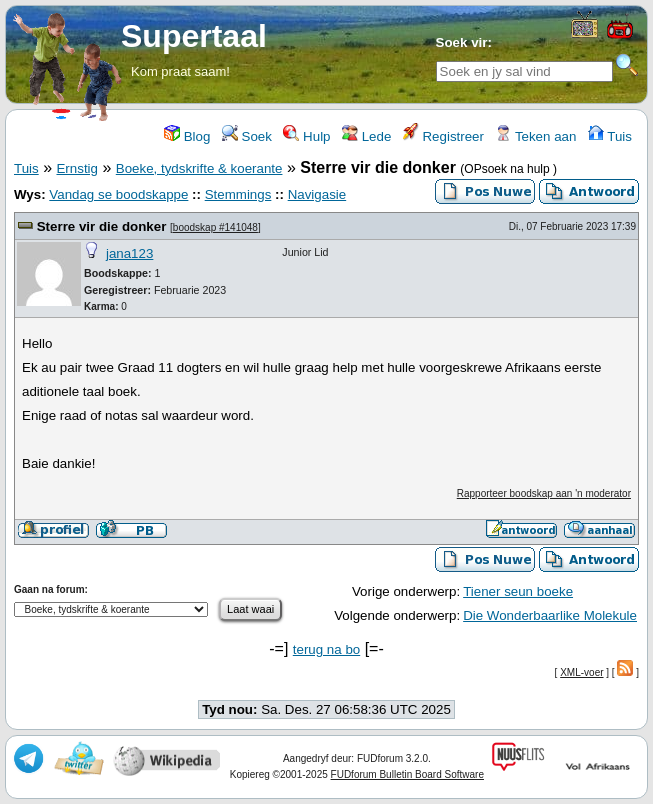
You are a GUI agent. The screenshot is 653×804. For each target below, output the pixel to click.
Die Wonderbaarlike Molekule (550, 615)
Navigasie (317, 194)
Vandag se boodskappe (118, 194)
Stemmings (238, 194)
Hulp (306, 136)
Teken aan (535, 136)
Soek (247, 136)
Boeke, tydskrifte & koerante (199, 168)
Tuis (610, 136)
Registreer (443, 136)
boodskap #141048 (215, 227)
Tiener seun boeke (518, 591)
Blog (187, 136)
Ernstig (76, 168)
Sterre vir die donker (103, 226)
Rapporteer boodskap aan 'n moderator (544, 493)
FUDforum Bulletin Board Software (407, 774)
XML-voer (581, 672)
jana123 (129, 253)
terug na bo (326, 649)
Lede (366, 136)
